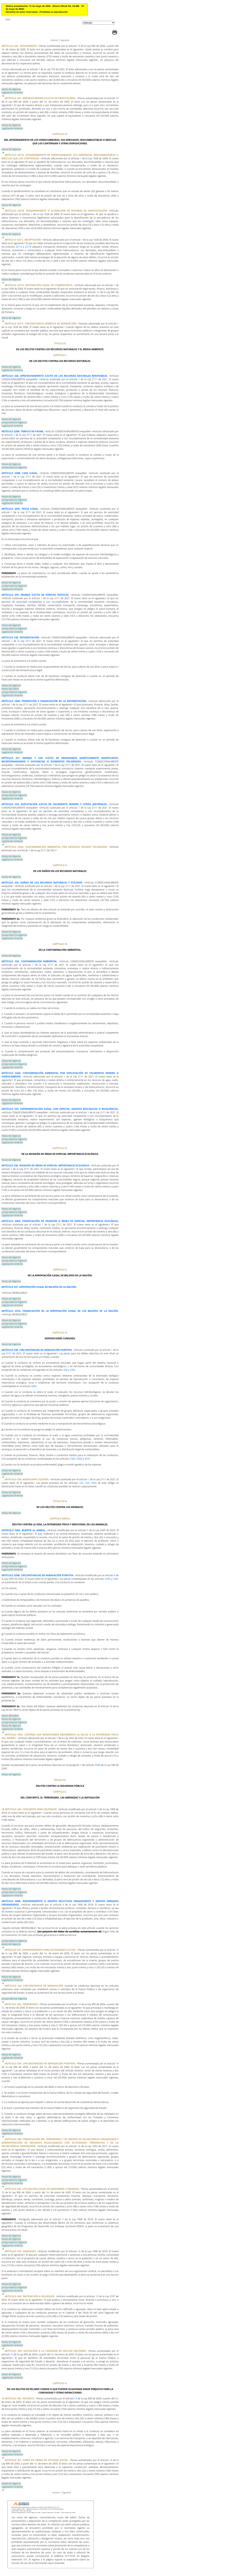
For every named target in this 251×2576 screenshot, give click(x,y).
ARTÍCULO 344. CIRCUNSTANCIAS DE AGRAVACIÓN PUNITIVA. (40, 2063)
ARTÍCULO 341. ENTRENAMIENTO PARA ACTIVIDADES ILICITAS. (40, 1949)
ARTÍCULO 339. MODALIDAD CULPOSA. (27, 1479)
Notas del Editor (10, 688)
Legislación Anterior (12, 92)
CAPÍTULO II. (60, 865)
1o (98, 292)
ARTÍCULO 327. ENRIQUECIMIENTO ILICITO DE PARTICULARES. (40, 98)
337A (87, 1458)
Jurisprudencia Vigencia (14, 422)
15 (97, 2296)
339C (116, 1578)
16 (79, 2146)
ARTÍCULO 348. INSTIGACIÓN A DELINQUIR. (30, 2296)
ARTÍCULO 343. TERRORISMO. (21, 2004)
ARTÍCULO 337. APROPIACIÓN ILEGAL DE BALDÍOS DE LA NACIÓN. (39, 1287)
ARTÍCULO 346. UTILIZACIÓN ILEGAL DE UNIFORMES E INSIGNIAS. (42, 2189)
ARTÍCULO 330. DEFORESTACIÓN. (21, 637)
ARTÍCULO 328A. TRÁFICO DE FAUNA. (23, 431)
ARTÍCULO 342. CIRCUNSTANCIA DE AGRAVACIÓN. (34, 1985)
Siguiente (65, 40)
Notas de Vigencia (11, 89)
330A (72, 1458)
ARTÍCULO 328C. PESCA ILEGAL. (20, 508)
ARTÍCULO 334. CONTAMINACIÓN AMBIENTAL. (30, 961)
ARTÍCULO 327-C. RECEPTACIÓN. (23, 239)
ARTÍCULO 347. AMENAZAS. (20, 2251)
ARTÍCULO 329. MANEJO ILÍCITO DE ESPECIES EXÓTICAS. (35, 594)
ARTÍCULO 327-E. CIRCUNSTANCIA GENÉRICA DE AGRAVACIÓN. (41, 323)
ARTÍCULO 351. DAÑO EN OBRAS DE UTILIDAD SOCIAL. (37, 2460)
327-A (19, 246)
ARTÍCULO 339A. (24, 1530)
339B (97, 1765)
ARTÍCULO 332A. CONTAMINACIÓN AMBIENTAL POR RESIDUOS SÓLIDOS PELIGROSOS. (56, 847)
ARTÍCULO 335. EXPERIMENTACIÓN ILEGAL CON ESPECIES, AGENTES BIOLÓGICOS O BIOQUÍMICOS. (60, 1109)
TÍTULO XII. (60, 1780)
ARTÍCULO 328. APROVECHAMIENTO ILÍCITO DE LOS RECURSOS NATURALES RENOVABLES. (55, 375)
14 (78, 46)
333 (81, 1483)
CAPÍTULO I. (60, 355)
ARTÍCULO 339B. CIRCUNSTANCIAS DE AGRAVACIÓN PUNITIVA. (38, 1575)
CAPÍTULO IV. (60, 1148)
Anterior (54, 40)
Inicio (7, 19)
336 (65, 1369)
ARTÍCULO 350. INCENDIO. (20, 2398)
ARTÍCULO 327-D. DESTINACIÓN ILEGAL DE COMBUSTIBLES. (39, 285)
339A (107, 1578)
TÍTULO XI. (60, 343)
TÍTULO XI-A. (60, 1501)
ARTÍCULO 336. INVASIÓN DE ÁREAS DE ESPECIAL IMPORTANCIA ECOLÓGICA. (46, 1165)
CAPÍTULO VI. (60, 134)
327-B (28, 246)
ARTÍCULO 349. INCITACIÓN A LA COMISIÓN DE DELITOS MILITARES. (46, 2351)
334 (87, 1483)
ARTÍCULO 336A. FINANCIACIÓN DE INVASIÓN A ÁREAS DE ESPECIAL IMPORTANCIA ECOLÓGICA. (60, 1221)
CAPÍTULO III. (60, 944)
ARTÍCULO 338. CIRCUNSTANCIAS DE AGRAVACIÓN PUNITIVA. (37, 1350)
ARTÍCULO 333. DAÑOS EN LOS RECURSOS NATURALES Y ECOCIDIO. (42, 882)
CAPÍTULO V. (60, 1269)
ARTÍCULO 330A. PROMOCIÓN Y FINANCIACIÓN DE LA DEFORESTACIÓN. (44, 701)
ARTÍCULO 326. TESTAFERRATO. (20, 46)
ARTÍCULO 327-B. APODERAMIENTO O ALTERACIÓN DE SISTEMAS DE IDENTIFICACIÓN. (56, 210)
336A (72, 1369)
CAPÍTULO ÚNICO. (60, 1518)
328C (34, 1386)
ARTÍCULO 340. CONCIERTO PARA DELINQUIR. (31, 1809)
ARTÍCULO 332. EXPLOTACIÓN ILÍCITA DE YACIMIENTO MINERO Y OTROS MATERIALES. (54, 804)
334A (94, 1483)
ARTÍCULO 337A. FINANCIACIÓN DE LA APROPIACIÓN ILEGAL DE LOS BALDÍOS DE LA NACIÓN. (60, 1311)
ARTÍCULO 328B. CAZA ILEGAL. (20, 473)
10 (79, 2251)
